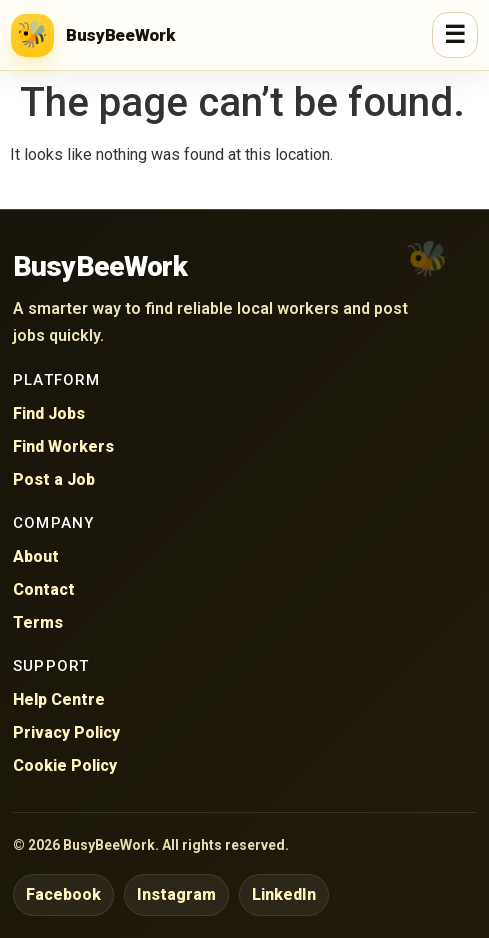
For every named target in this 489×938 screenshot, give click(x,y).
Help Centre (59, 699)
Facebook (63, 894)
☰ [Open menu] (455, 35)
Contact (44, 589)
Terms (38, 622)
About (36, 556)
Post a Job (54, 479)
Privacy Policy (66, 732)
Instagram (176, 894)
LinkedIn (284, 894)
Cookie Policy (65, 765)
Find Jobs (49, 413)
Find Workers (63, 446)
